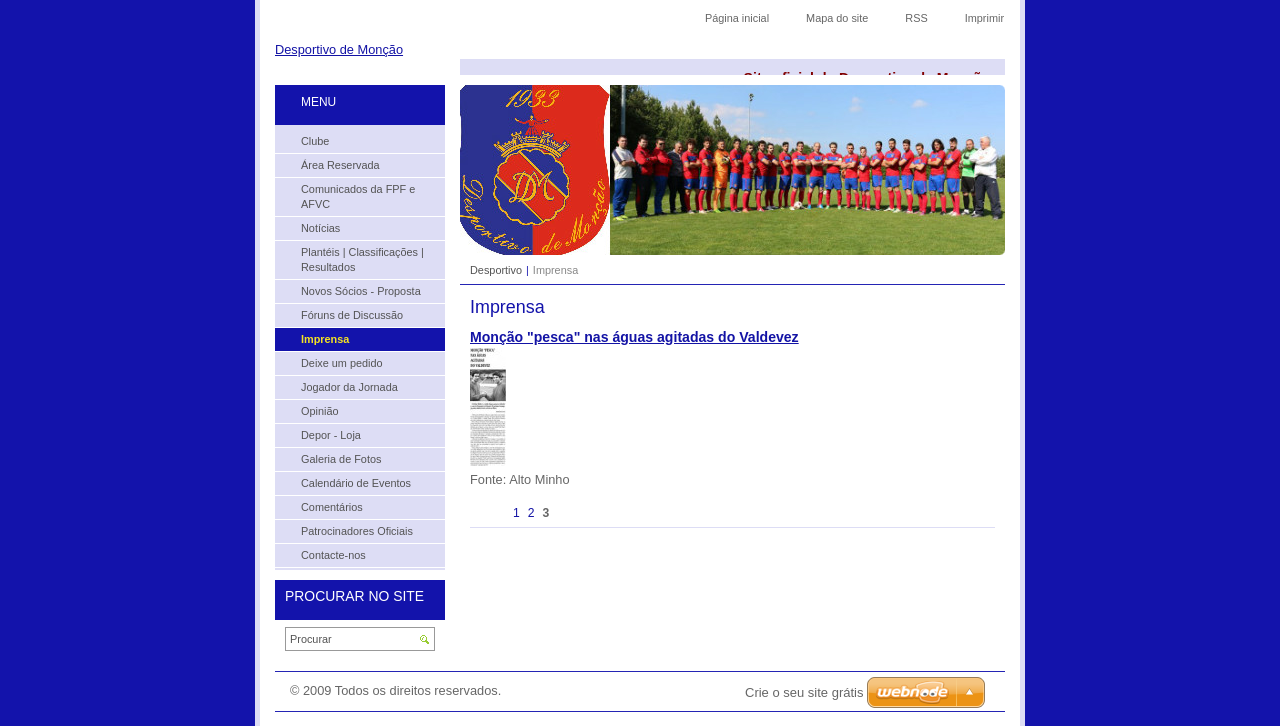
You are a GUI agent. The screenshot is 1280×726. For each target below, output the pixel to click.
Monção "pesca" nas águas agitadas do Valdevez (634, 337)
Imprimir (984, 18)
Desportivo (496, 270)
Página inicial (737, 18)
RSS (916, 18)
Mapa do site (837, 18)
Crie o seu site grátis (804, 692)
